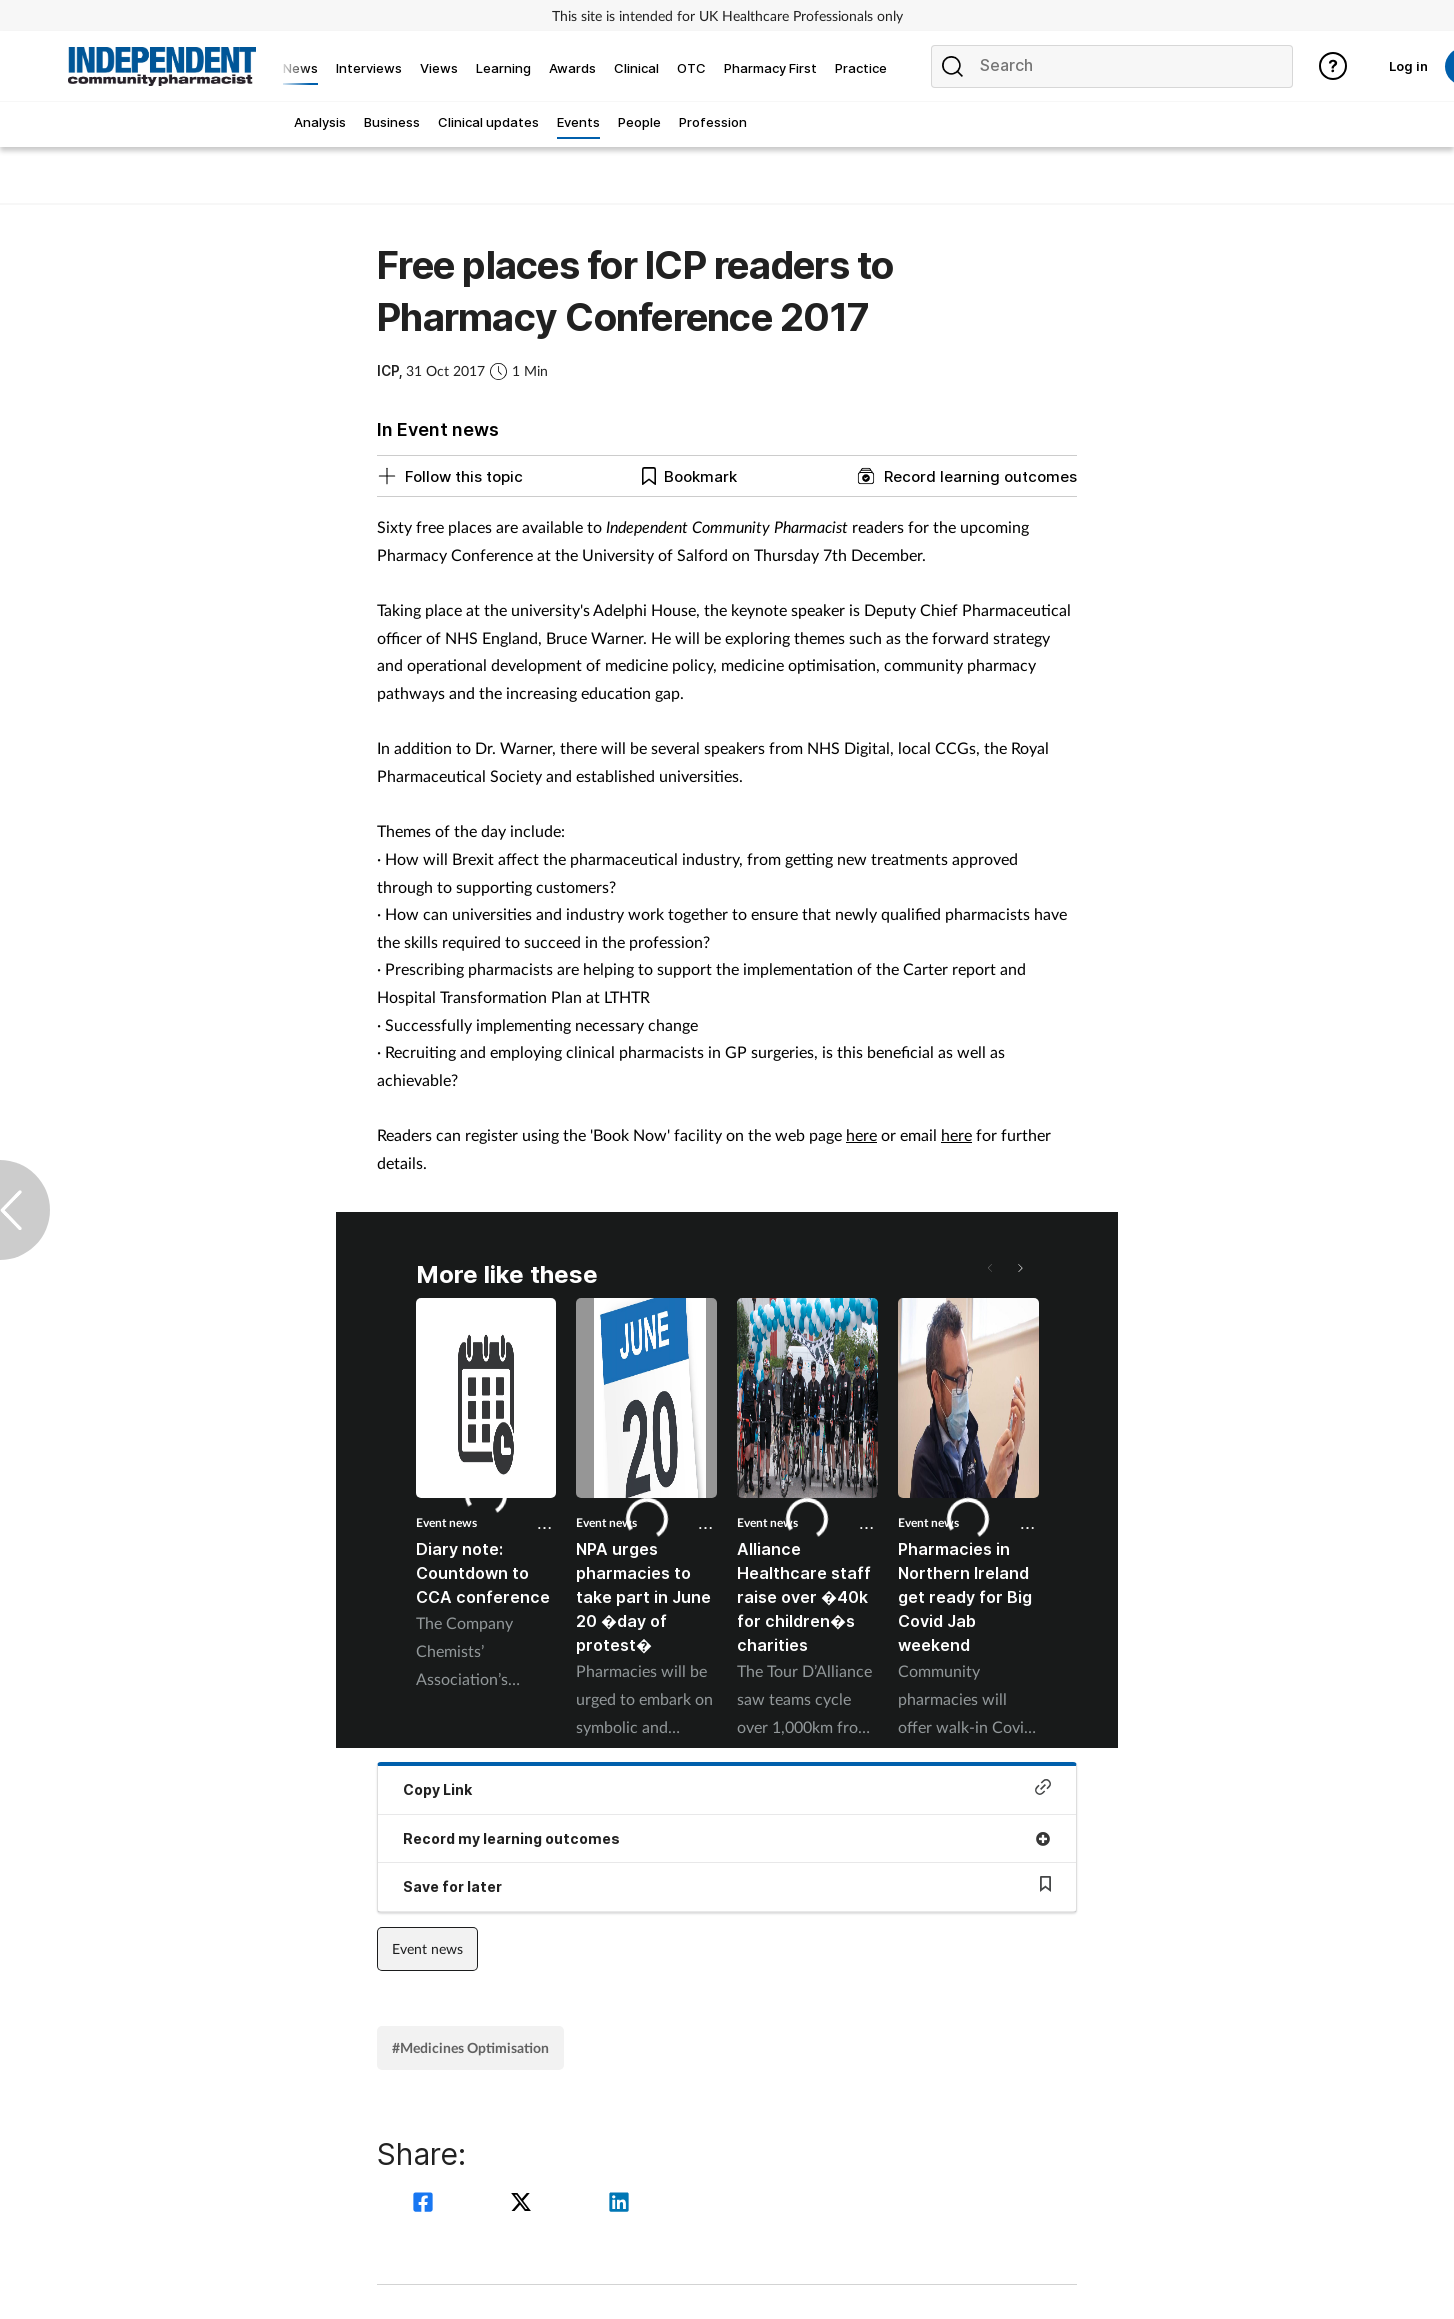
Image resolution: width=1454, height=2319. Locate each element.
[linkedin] (619, 2204)
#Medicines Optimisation (470, 2047)
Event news (446, 1522)
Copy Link (727, 1788)
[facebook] (426, 2204)
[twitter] (524, 2204)
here (861, 1134)
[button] (1019, 1268)
